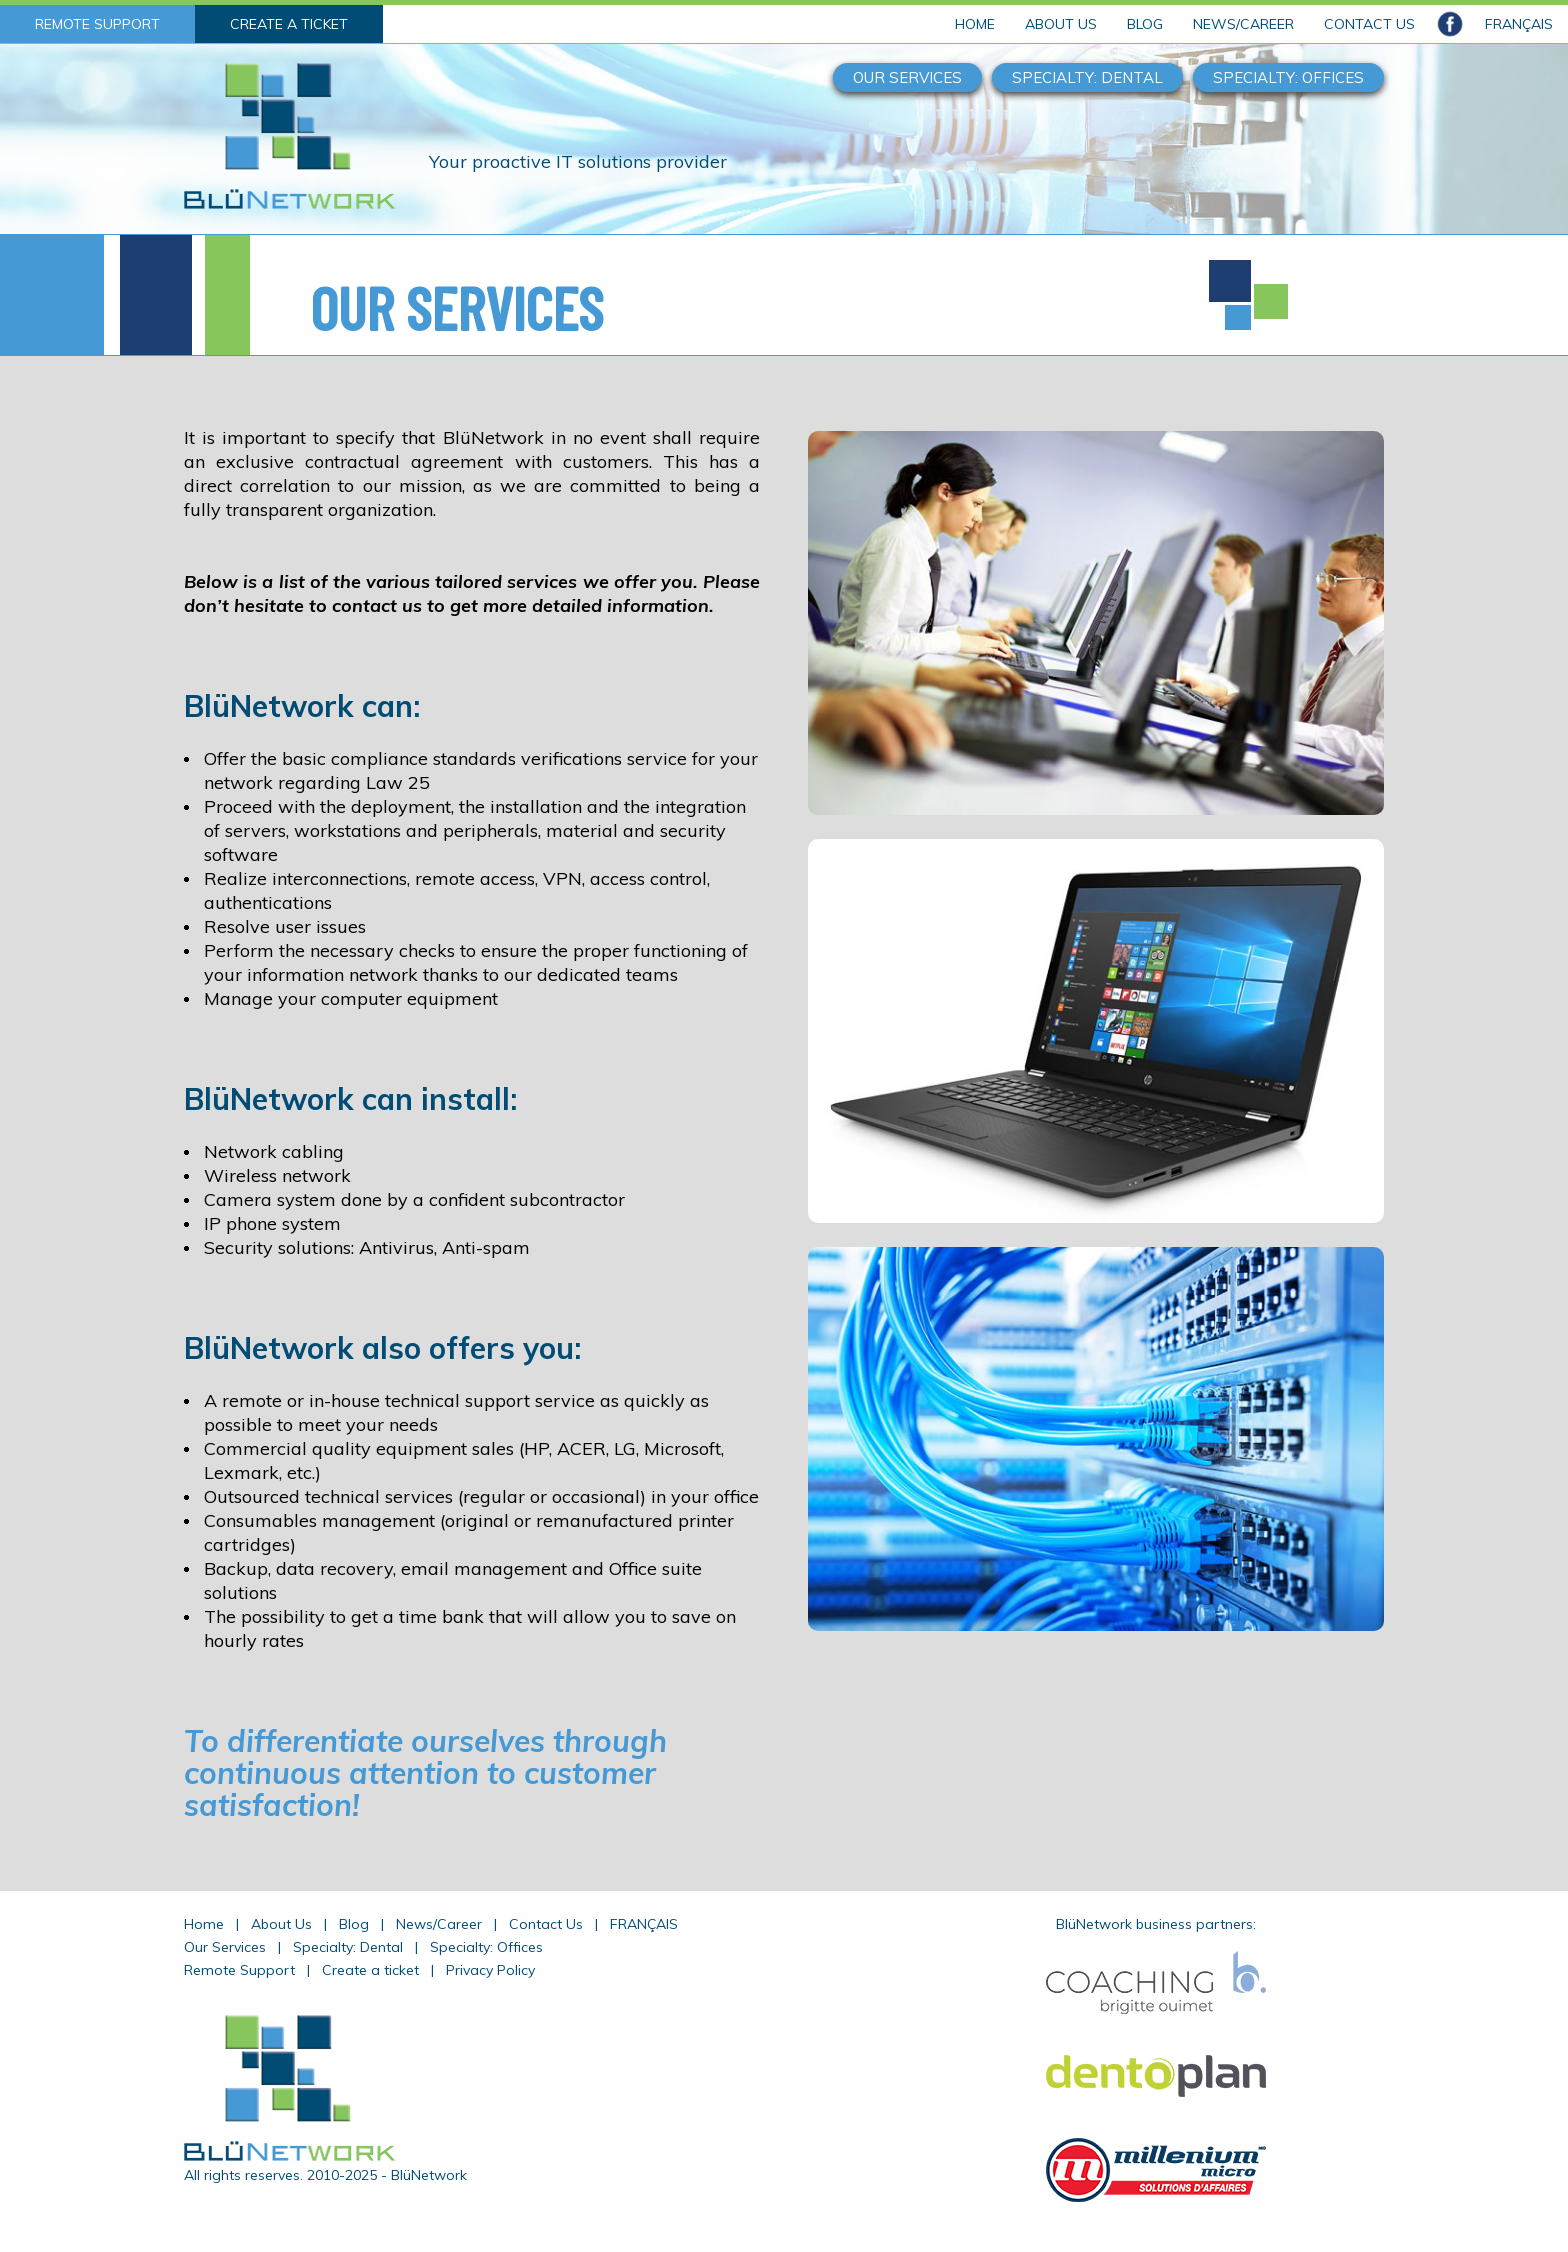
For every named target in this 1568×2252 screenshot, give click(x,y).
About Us (281, 1924)
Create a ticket (370, 1970)
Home (204, 1924)
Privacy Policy (490, 1970)
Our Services (225, 1947)
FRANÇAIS (1519, 24)
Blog (354, 1924)
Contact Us (546, 1924)
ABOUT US (1061, 24)
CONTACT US (1369, 24)
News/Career (439, 1924)
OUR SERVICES (907, 77)
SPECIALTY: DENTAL (1087, 77)
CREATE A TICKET (289, 24)
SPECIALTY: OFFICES (1288, 77)
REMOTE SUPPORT (97, 24)
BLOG (1145, 24)
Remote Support (239, 1970)
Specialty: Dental (348, 1947)
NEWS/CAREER (1243, 24)
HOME (975, 24)
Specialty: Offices (486, 1947)
